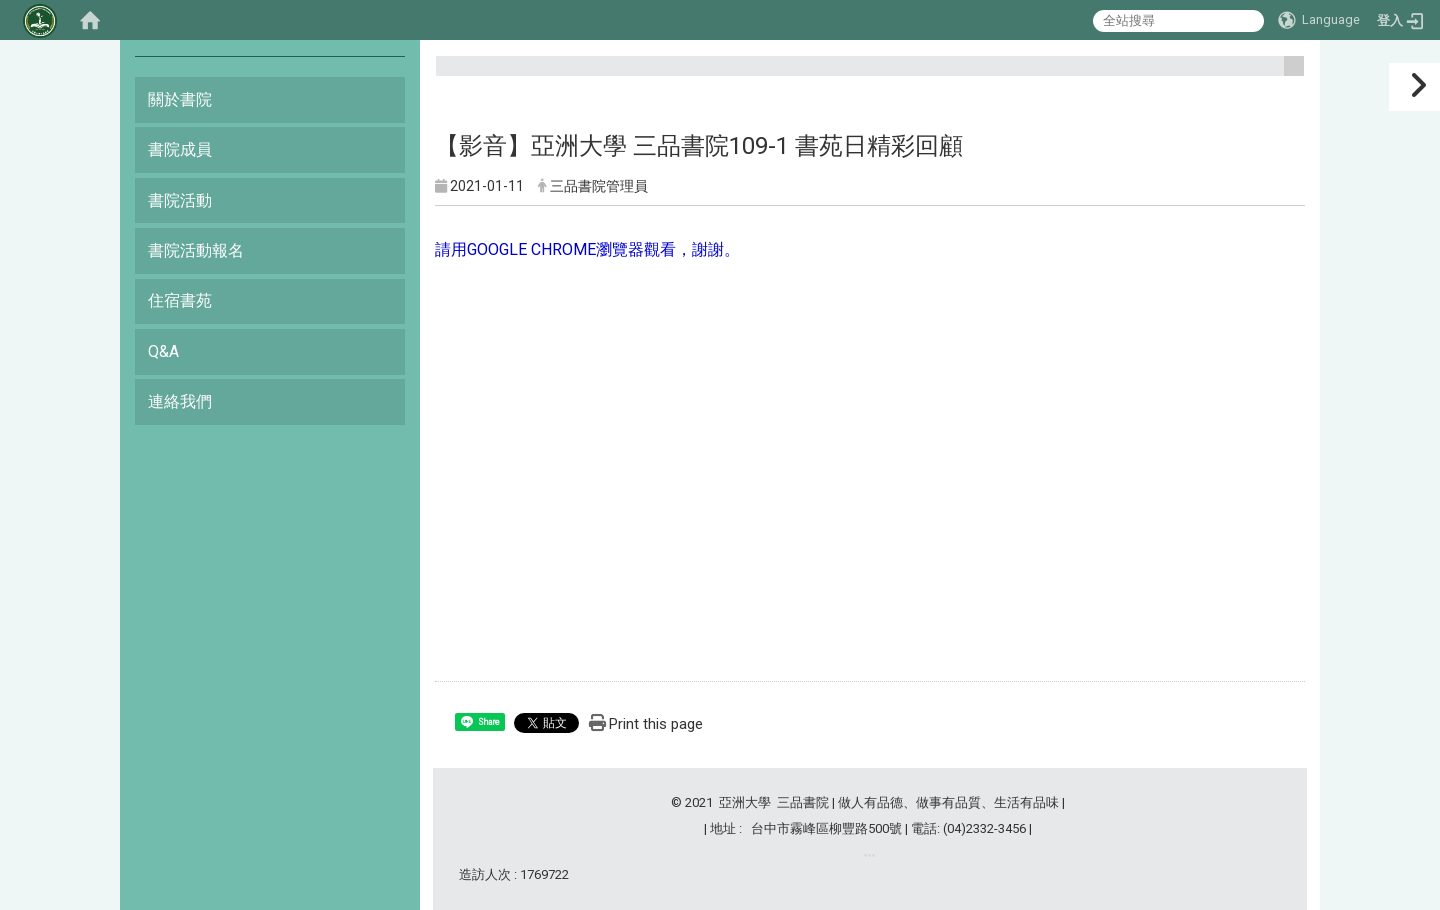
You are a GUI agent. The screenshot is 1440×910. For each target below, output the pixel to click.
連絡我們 (180, 401)
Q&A (163, 351)
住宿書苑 (180, 300)
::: (1286, 74)
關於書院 (180, 99)
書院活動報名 (196, 250)
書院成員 (180, 149)
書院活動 (180, 200)
